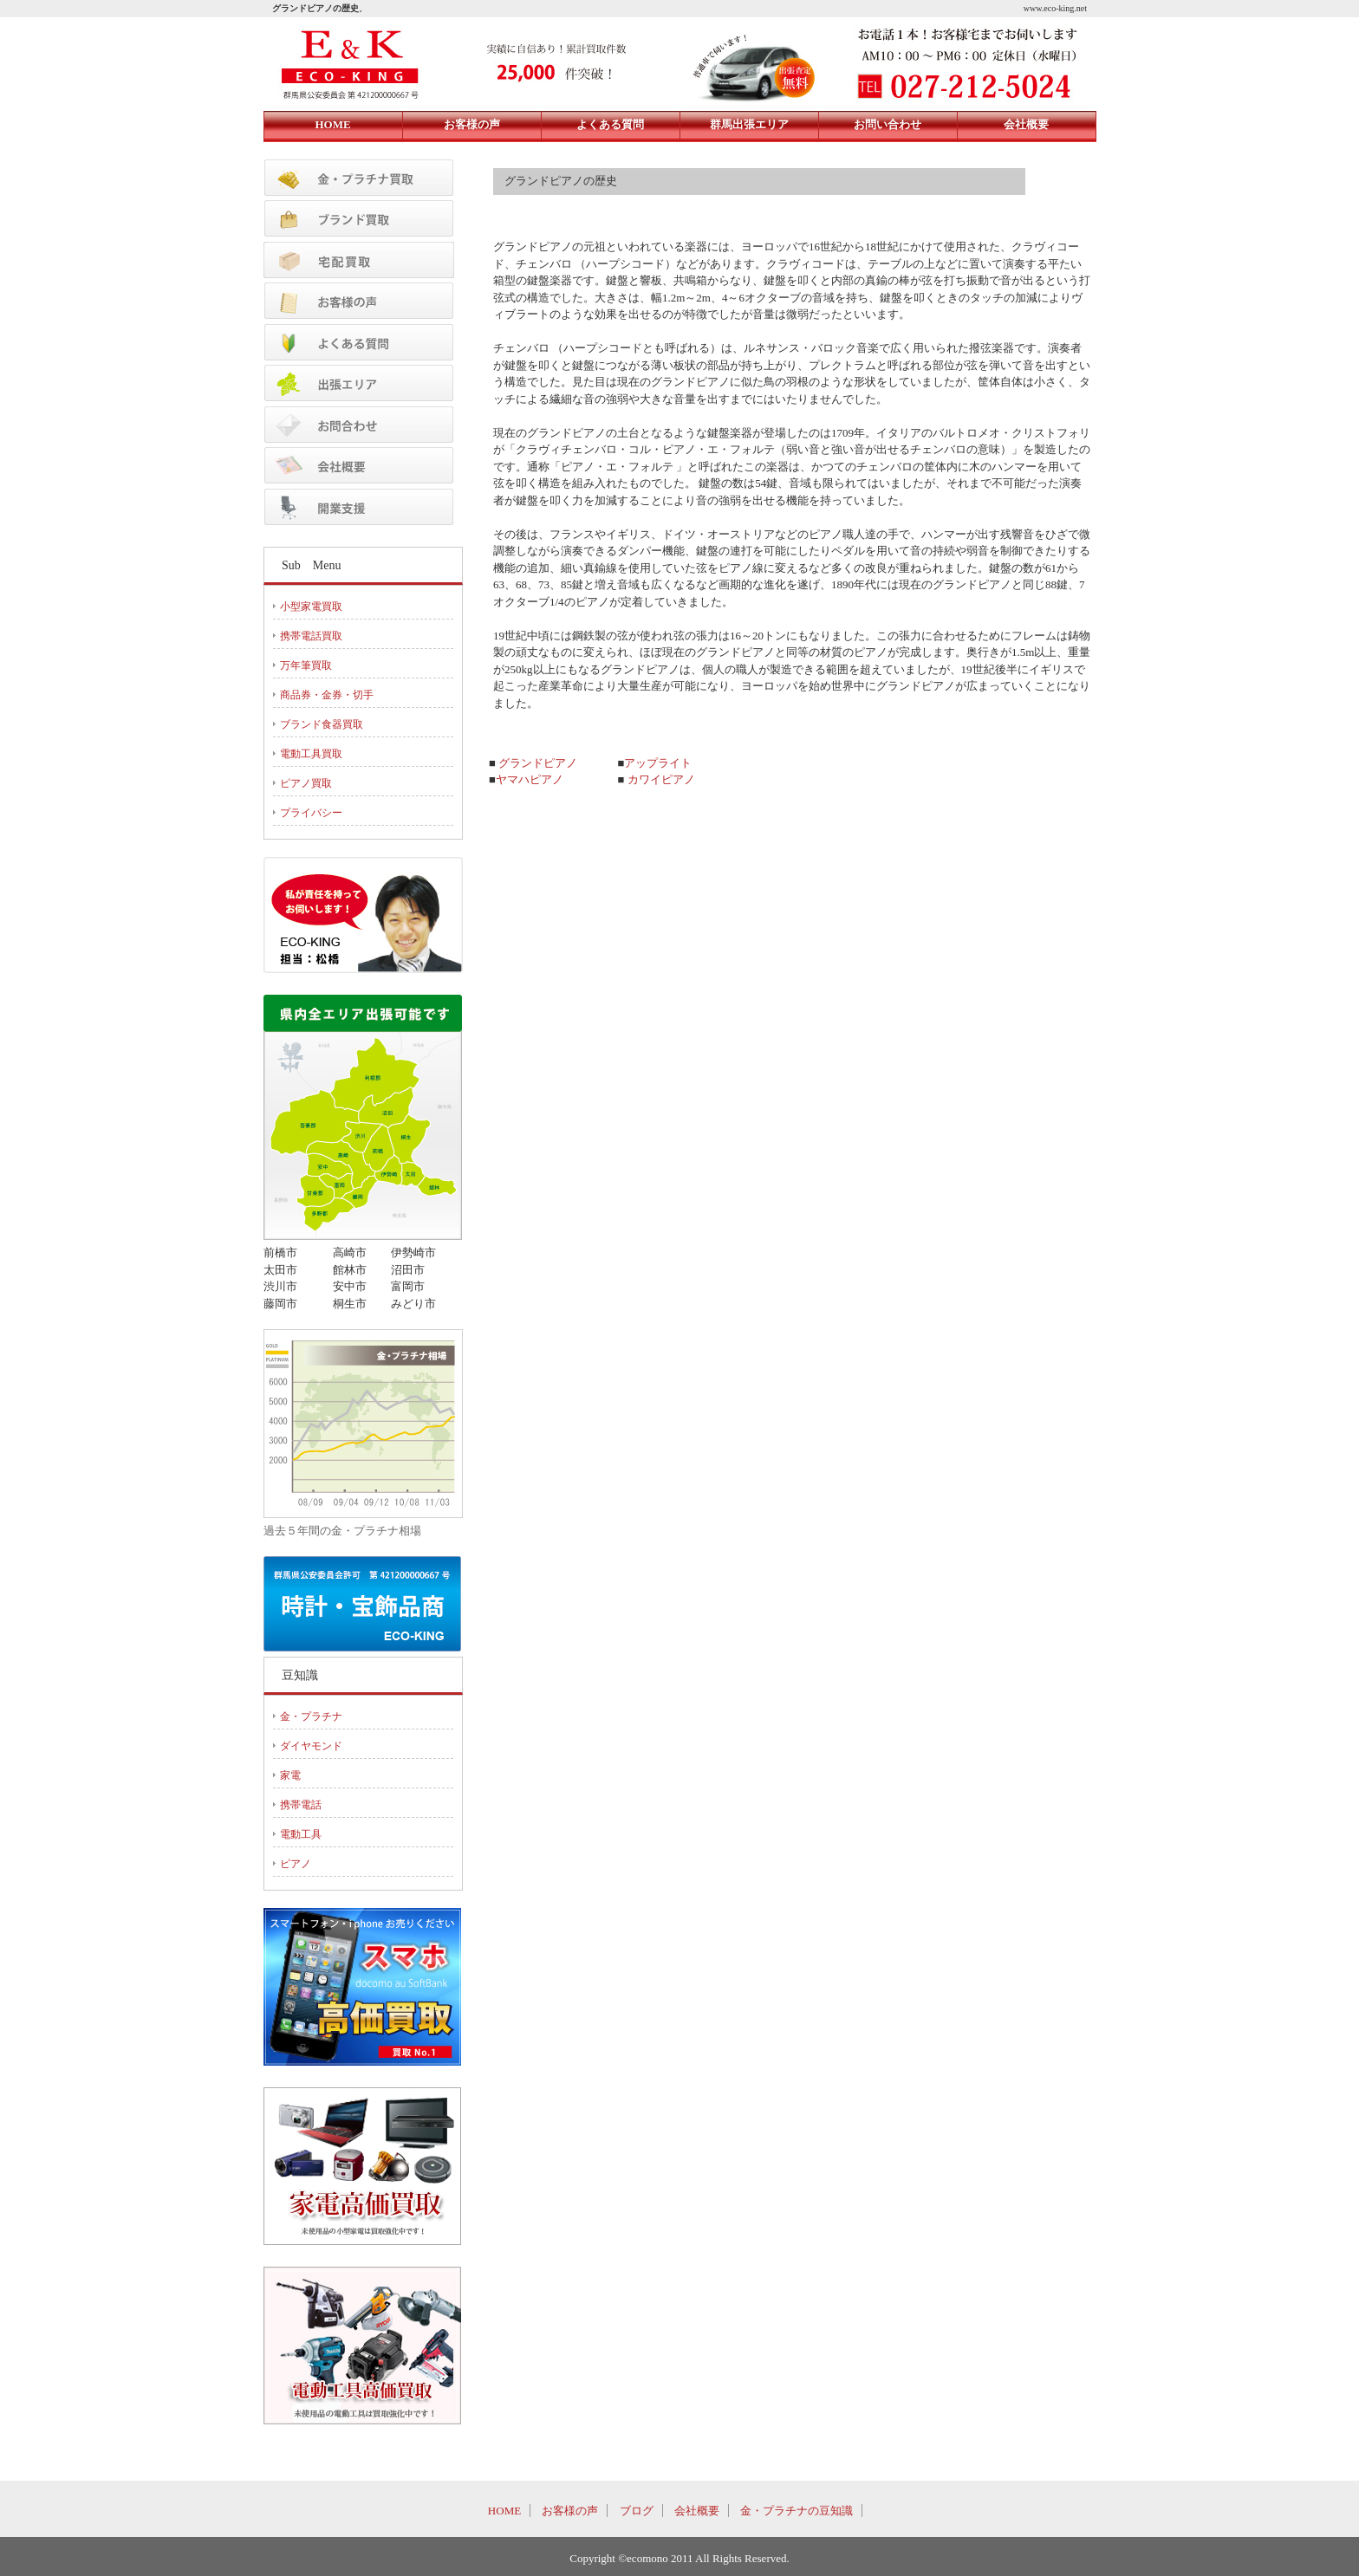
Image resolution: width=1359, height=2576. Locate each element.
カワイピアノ (661, 779)
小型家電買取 (311, 606)
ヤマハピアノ (529, 779)
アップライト (658, 762)
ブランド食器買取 (321, 724)
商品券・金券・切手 (327, 695)
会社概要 (696, 2510)
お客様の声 (570, 2510)
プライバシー (311, 813)
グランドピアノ (537, 762)
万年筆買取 (306, 665)
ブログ (636, 2510)
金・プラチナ (311, 1716)
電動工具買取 (311, 754)
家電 (290, 1775)
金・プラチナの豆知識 (796, 2510)
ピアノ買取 (306, 783)
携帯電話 (301, 1805)
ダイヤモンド (311, 1746)
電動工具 (301, 1834)
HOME (504, 2510)
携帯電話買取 (311, 636)
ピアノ (295, 1864)
